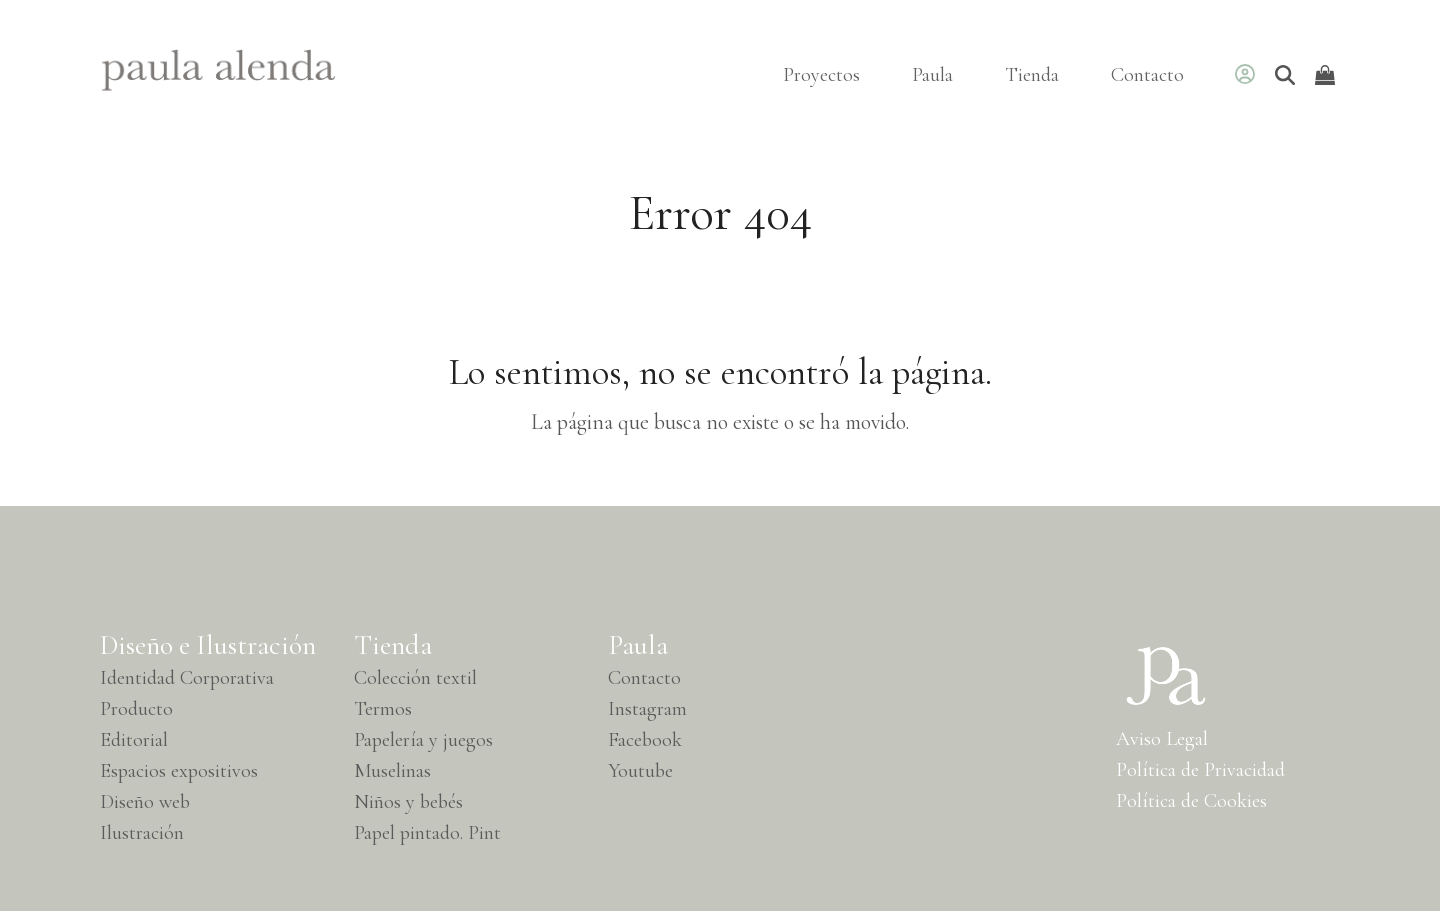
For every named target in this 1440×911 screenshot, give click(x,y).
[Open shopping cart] (1327, 75)
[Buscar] (1285, 75)
